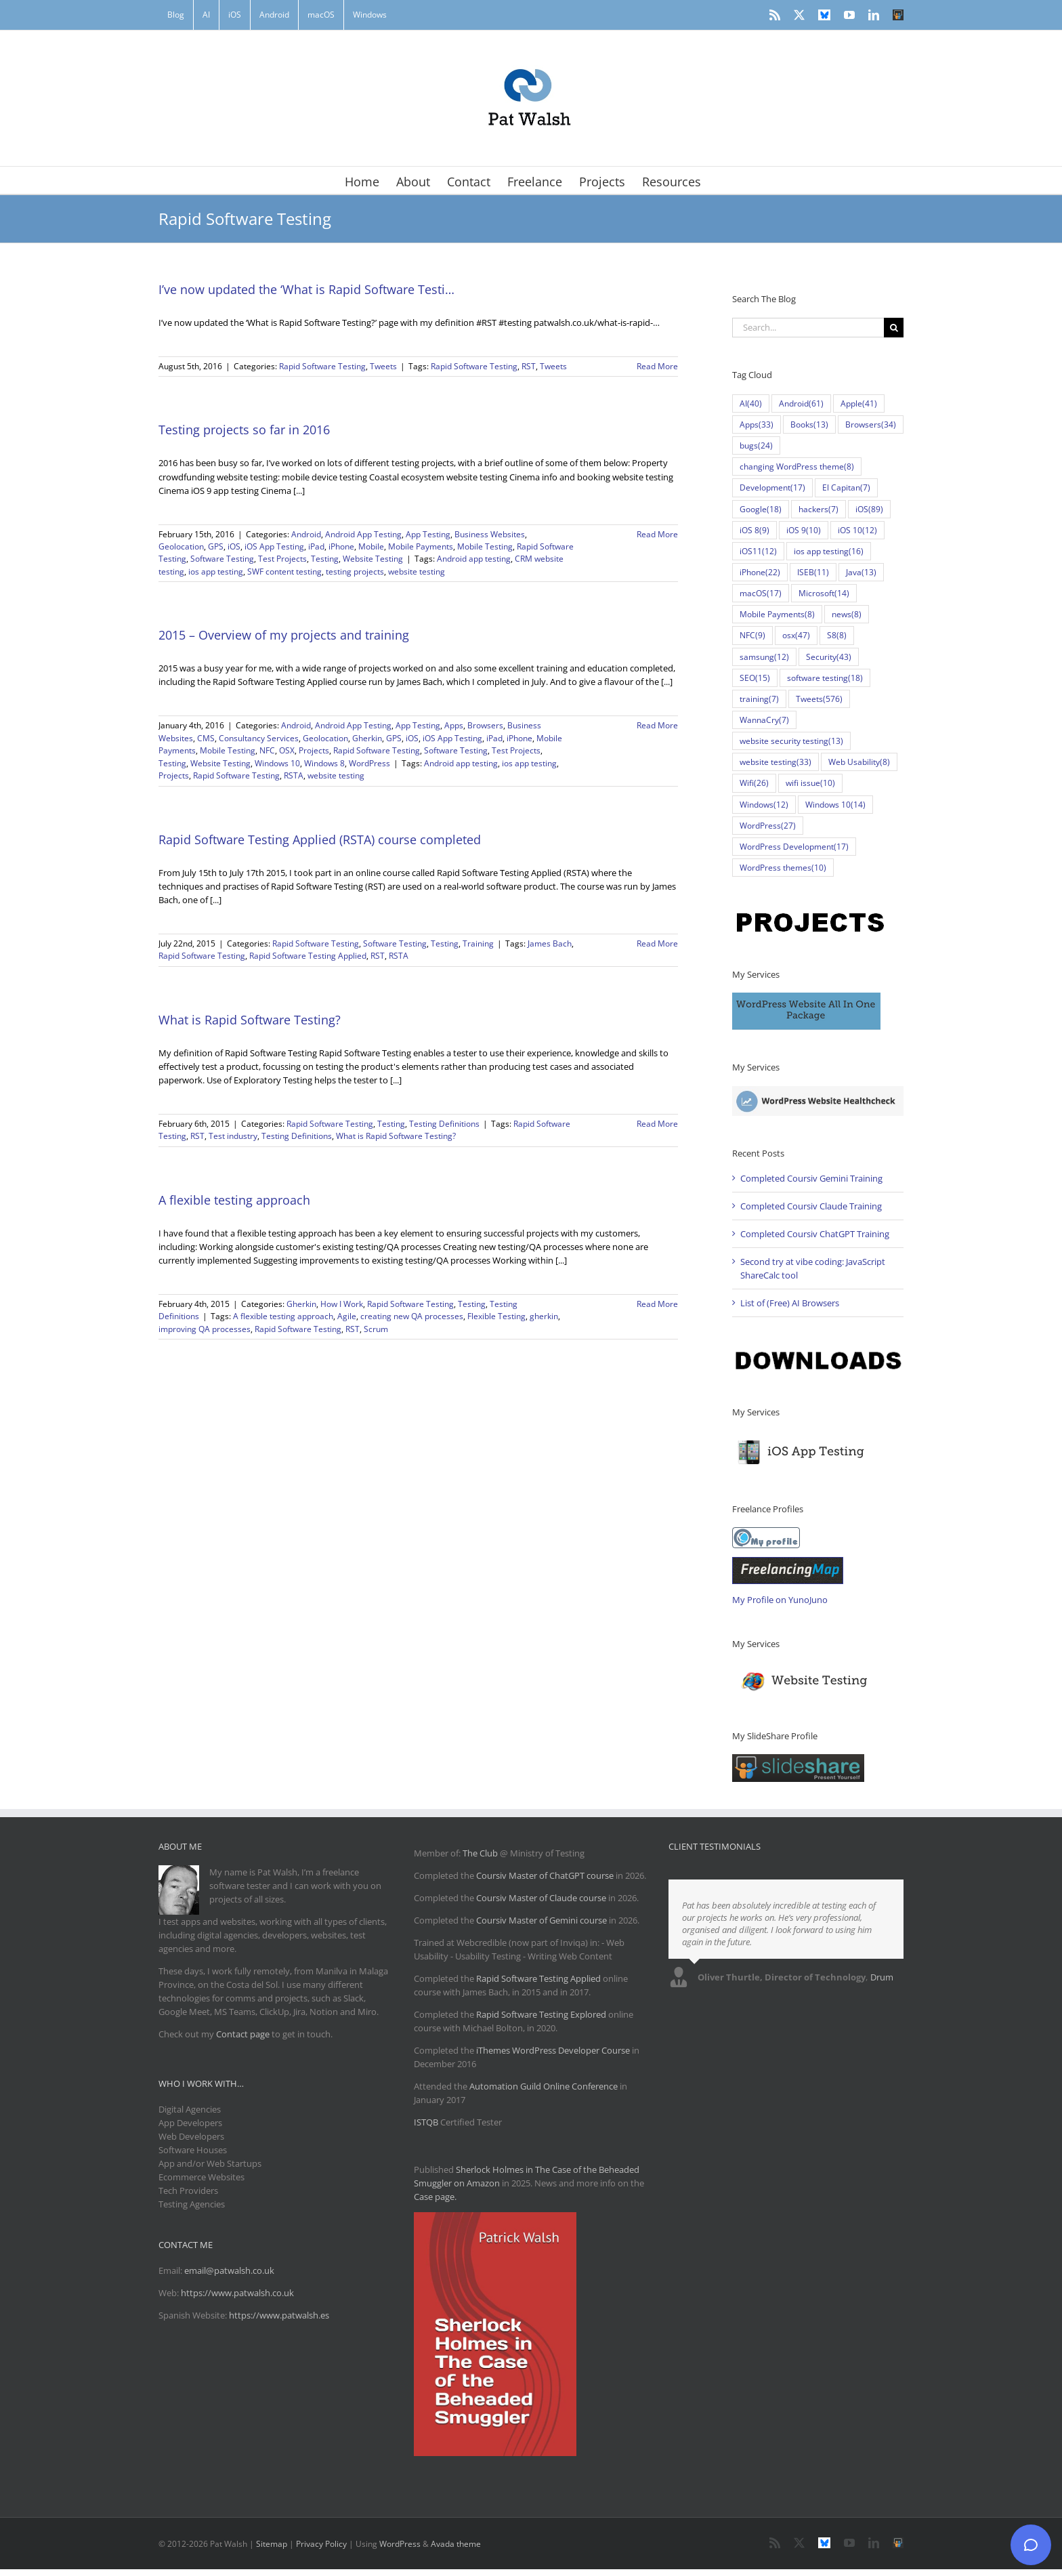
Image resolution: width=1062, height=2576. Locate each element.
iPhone (341, 546)
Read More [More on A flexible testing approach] (657, 1304)
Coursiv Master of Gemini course (542, 1920)
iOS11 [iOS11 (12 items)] (758, 551)
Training (478, 943)
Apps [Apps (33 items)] (756, 424)
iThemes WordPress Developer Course (553, 2050)
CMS (206, 738)
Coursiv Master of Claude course (542, 1898)
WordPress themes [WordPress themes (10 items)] (783, 867)
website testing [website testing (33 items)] (775, 761)
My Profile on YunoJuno (780, 1600)
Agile (346, 1316)
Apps (453, 725)
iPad (316, 546)
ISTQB (426, 2122)
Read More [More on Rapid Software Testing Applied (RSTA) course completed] (657, 943)
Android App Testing (363, 534)
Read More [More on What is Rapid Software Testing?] (657, 1123)
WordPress (369, 763)
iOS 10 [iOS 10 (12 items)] (857, 530)
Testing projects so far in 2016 (244, 429)
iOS (234, 546)
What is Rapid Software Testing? (249, 1020)
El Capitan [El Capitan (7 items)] (846, 487)
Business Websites (489, 534)
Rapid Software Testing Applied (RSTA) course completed (319, 839)
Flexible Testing (496, 1316)
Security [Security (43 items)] (828, 656)
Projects (314, 750)
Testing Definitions (444, 1123)
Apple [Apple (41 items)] (859, 403)
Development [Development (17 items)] (772, 487)
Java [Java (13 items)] (861, 572)
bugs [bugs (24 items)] (756, 445)
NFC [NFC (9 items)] (752, 635)
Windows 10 (277, 763)
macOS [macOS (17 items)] (761, 593)
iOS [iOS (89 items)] (869, 509)
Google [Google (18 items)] (761, 509)
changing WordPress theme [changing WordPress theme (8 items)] (797, 466)
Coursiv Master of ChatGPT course (546, 1875)
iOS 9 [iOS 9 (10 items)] (803, 530)
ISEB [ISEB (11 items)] (813, 572)
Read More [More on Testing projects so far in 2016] (657, 534)
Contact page (243, 2034)
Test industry (233, 1136)
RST (529, 366)
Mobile (371, 546)
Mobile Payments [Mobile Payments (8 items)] (777, 614)
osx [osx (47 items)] (796, 635)
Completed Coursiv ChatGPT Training (814, 1234)
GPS (216, 546)
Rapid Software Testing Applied (307, 955)
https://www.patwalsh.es (279, 2315)
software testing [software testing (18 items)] (825, 677)
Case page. (435, 2196)
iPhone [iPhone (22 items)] (760, 572)
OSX (287, 750)
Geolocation (181, 546)
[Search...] (808, 327)
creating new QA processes (411, 1316)
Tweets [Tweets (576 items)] (819, 698)
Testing (325, 558)
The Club (480, 1853)
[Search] (894, 327)
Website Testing (373, 558)
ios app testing (215, 571)
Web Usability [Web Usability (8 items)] (859, 761)
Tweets (383, 366)
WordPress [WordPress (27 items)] (768, 825)
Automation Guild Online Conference (543, 2086)
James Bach (550, 943)
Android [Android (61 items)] (801, 403)
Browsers (485, 725)
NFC (267, 750)
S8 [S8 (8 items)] (837, 635)
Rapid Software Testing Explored (541, 2014)
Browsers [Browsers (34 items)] (870, 424)
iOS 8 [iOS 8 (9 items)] (754, 530)
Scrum (376, 1329)
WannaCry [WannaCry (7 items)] (764, 719)
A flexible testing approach (234, 1200)
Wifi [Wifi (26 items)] (754, 782)
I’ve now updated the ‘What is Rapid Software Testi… (306, 289)
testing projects (355, 571)
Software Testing (222, 558)
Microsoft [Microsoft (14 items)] (824, 593)
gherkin (544, 1316)
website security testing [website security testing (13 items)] (791, 740)
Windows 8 (324, 763)
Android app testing (474, 558)
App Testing (428, 534)
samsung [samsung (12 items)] (764, 656)
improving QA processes (204, 1329)
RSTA (293, 775)
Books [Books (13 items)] (809, 424)
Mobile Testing (485, 546)
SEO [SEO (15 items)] (755, 677)
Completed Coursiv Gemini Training (811, 1178)
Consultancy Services (259, 738)
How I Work (341, 1304)
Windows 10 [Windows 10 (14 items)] (835, 804)
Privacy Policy (321, 2544)
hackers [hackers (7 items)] (818, 509)
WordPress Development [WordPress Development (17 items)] (794, 846)
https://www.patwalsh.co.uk (237, 2293)
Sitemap (271, 2544)
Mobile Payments (420, 546)
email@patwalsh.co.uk (229, 2270)
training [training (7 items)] (759, 698)
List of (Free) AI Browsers (789, 1303)
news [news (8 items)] (847, 614)
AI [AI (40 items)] (751, 403)
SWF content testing (284, 571)
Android (306, 534)
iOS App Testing (274, 546)
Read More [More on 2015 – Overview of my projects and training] (657, 725)
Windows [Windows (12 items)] (764, 804)
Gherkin (367, 738)
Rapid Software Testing (322, 366)
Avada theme (456, 2544)
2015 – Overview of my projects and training (283, 635)
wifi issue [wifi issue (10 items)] (810, 782)
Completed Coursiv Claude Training (811, 1206)
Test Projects (282, 558)
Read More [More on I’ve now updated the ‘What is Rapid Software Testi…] (657, 366)
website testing (416, 571)
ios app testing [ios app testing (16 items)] (829, 551)
